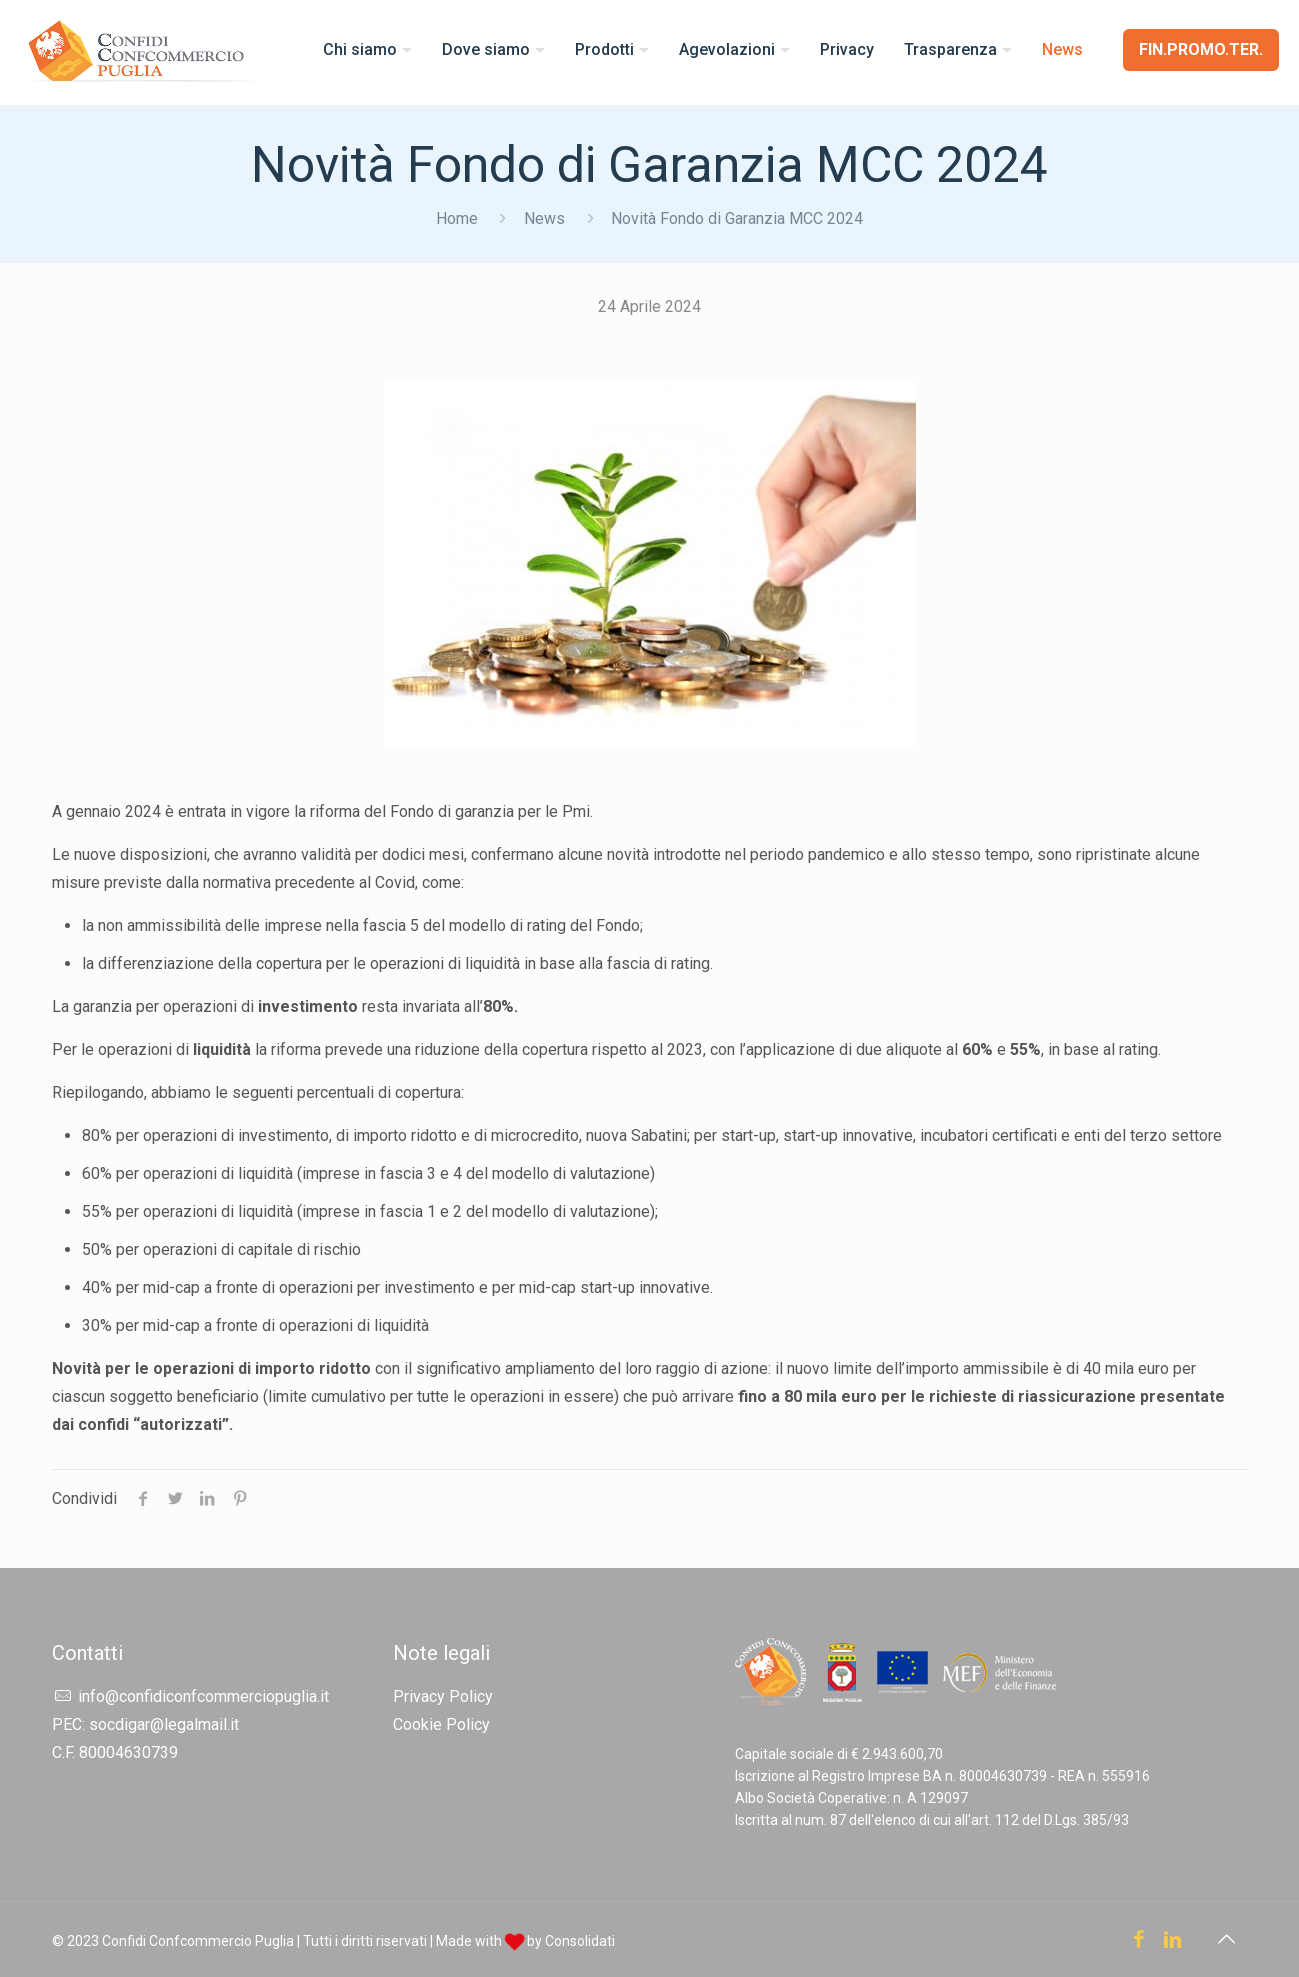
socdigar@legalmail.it (164, 1724)
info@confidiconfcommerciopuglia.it (203, 1696)
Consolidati (580, 1941)
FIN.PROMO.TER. (1201, 49)
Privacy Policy (443, 1696)
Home (457, 218)
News (544, 218)
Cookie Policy (441, 1724)
